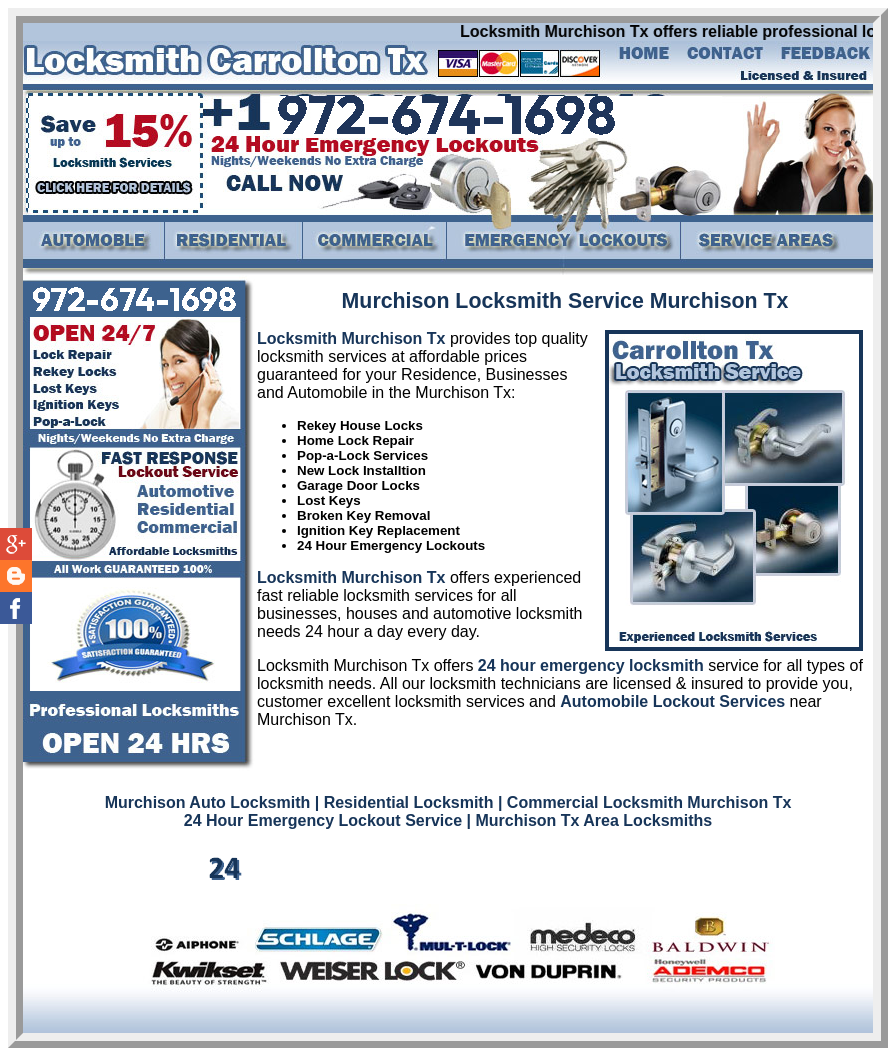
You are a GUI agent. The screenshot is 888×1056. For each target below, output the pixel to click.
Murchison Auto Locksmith (208, 802)
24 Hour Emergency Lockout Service (323, 820)
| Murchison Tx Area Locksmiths (590, 820)
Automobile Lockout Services (672, 701)
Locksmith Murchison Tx (351, 338)
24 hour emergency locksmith (591, 665)
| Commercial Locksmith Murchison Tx (644, 802)
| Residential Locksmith (404, 802)
